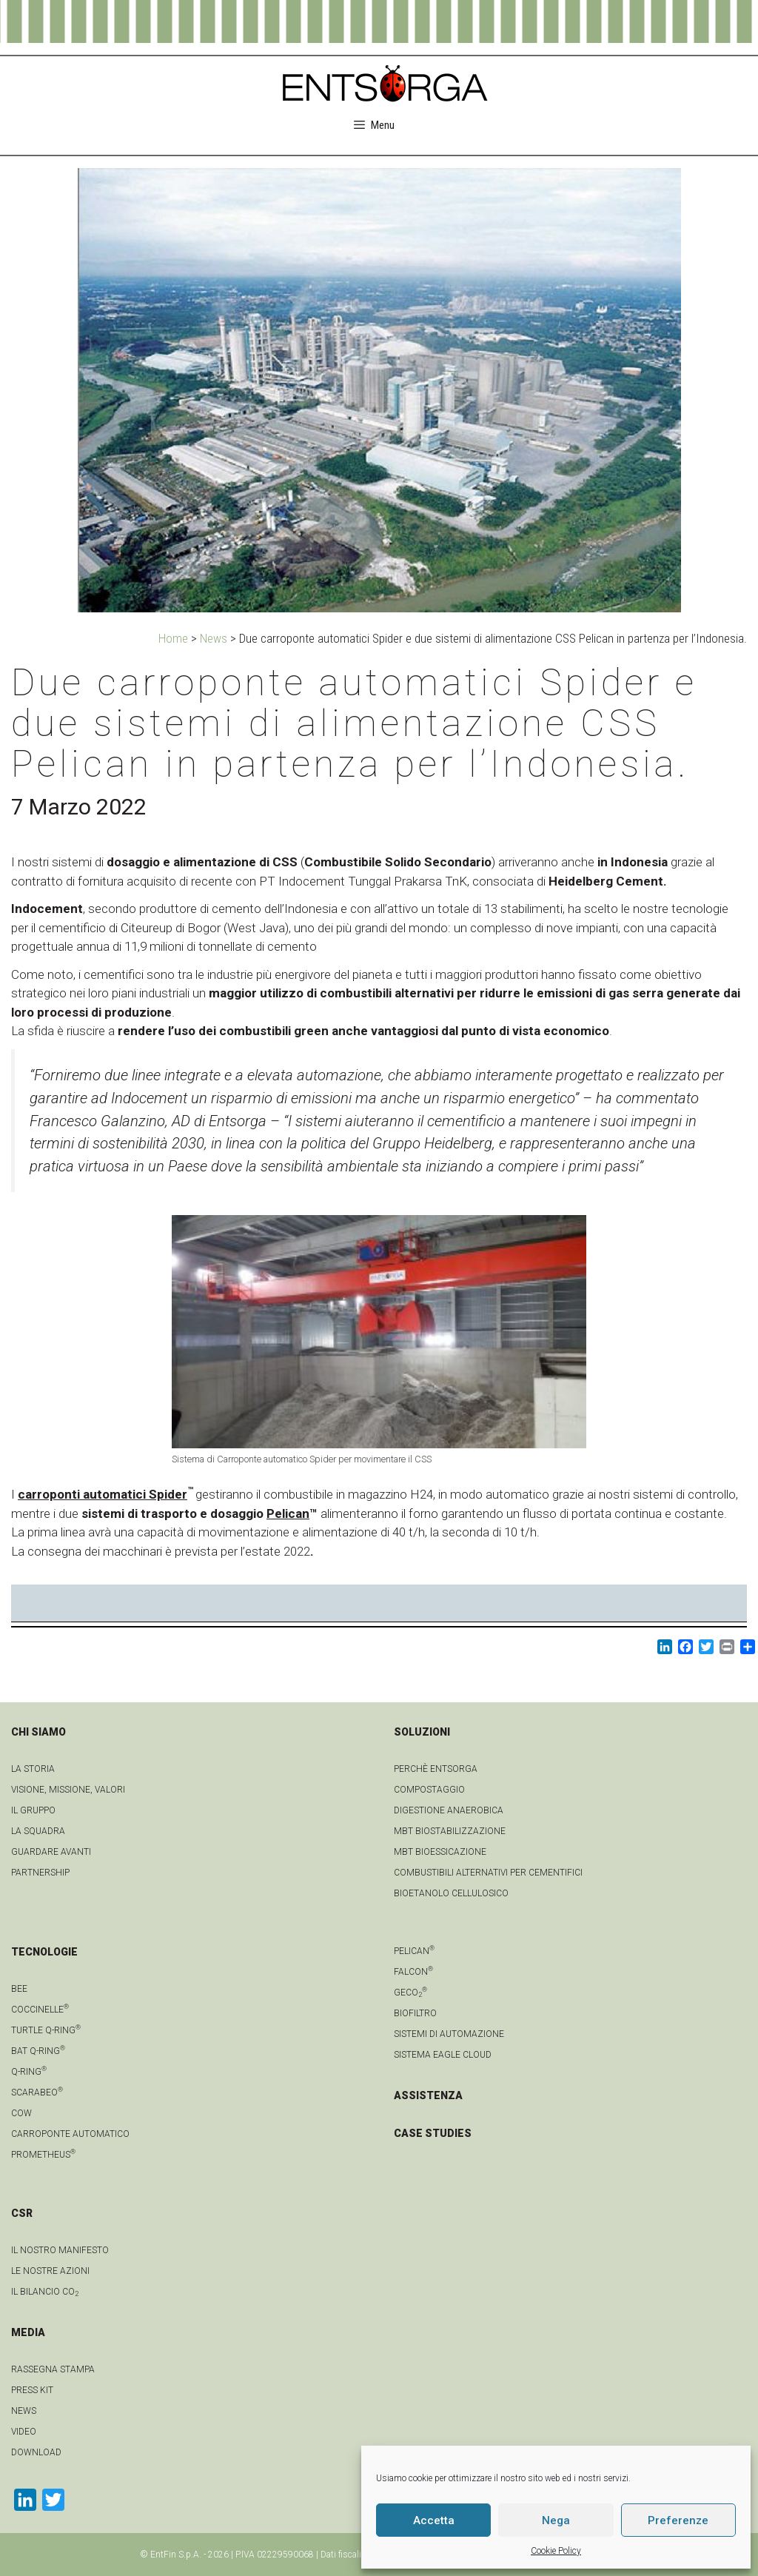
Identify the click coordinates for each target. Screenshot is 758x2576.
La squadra (38, 1831)
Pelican (287, 1513)
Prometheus (43, 2155)
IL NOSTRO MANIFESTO (60, 2250)
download (36, 2452)
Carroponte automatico (70, 2134)
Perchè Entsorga (435, 1769)
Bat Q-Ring (38, 2051)
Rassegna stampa (53, 2369)
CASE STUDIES (433, 2133)
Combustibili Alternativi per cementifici (488, 1872)
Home (173, 638)
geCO (410, 1992)
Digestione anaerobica (448, 1810)
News (213, 638)
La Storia (33, 1769)
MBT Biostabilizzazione (450, 1831)
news (23, 2411)
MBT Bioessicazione (440, 1852)
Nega (556, 2520)
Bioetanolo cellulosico (451, 1893)
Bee (19, 1989)
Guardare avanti (51, 1852)
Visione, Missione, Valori (68, 1789)
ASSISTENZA (428, 2095)
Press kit (32, 2390)
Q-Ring (29, 2072)
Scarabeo (37, 2092)
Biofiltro (415, 2013)
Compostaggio (429, 1789)
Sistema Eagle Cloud (443, 2055)
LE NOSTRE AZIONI (50, 2271)
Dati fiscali (341, 2554)
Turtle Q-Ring (46, 2030)
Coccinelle (40, 2009)
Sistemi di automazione (449, 2034)
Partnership (40, 1872)
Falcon (413, 1972)
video (23, 2431)
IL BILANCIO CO (44, 2291)
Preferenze (678, 2520)
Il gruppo (33, 1810)
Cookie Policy (556, 2551)
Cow (21, 2113)
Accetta (434, 2520)
